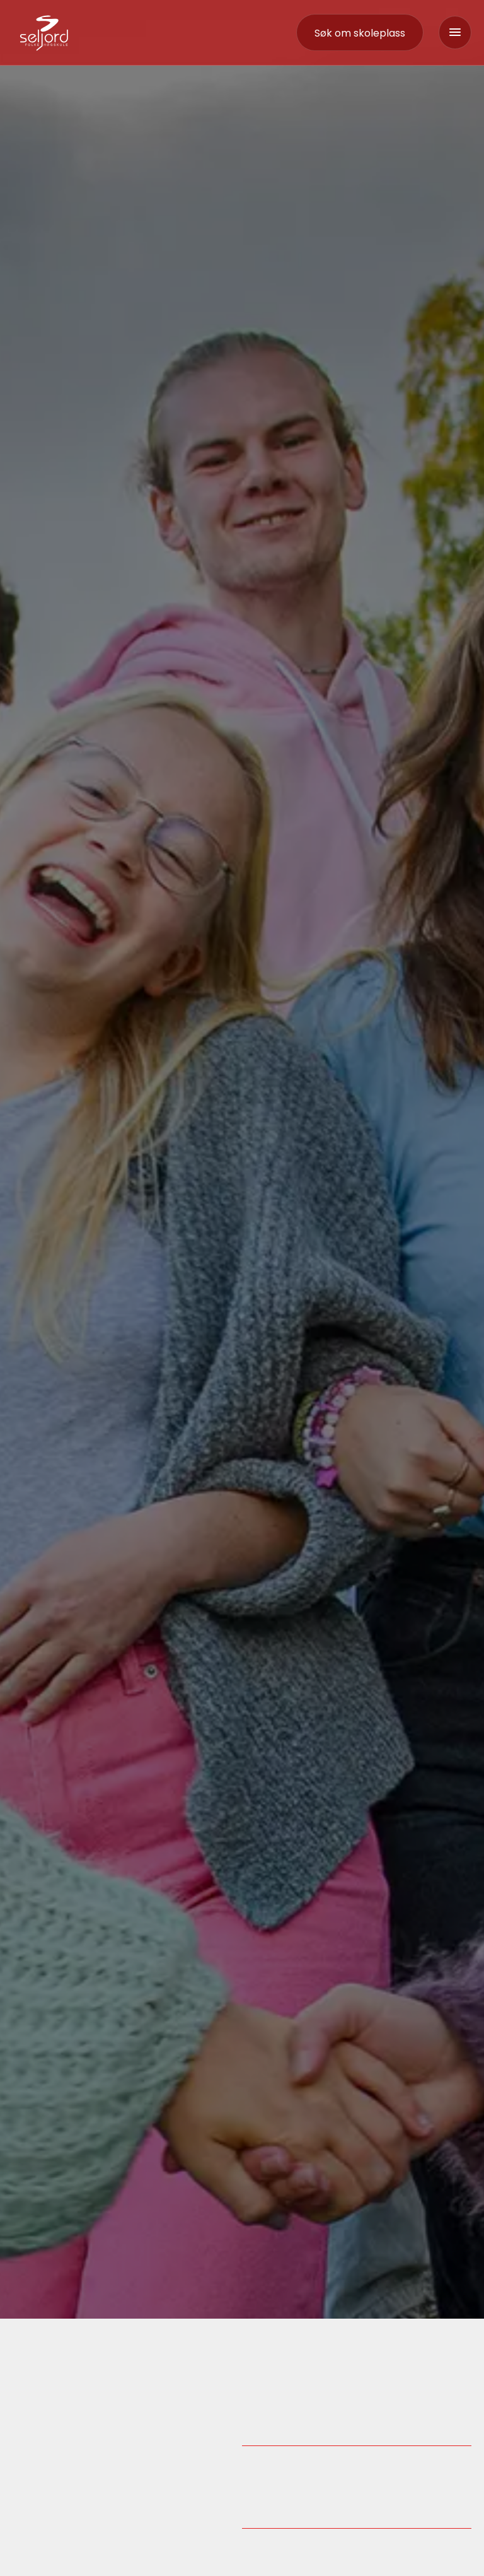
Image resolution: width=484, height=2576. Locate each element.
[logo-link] (44, 32)
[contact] (360, 33)
